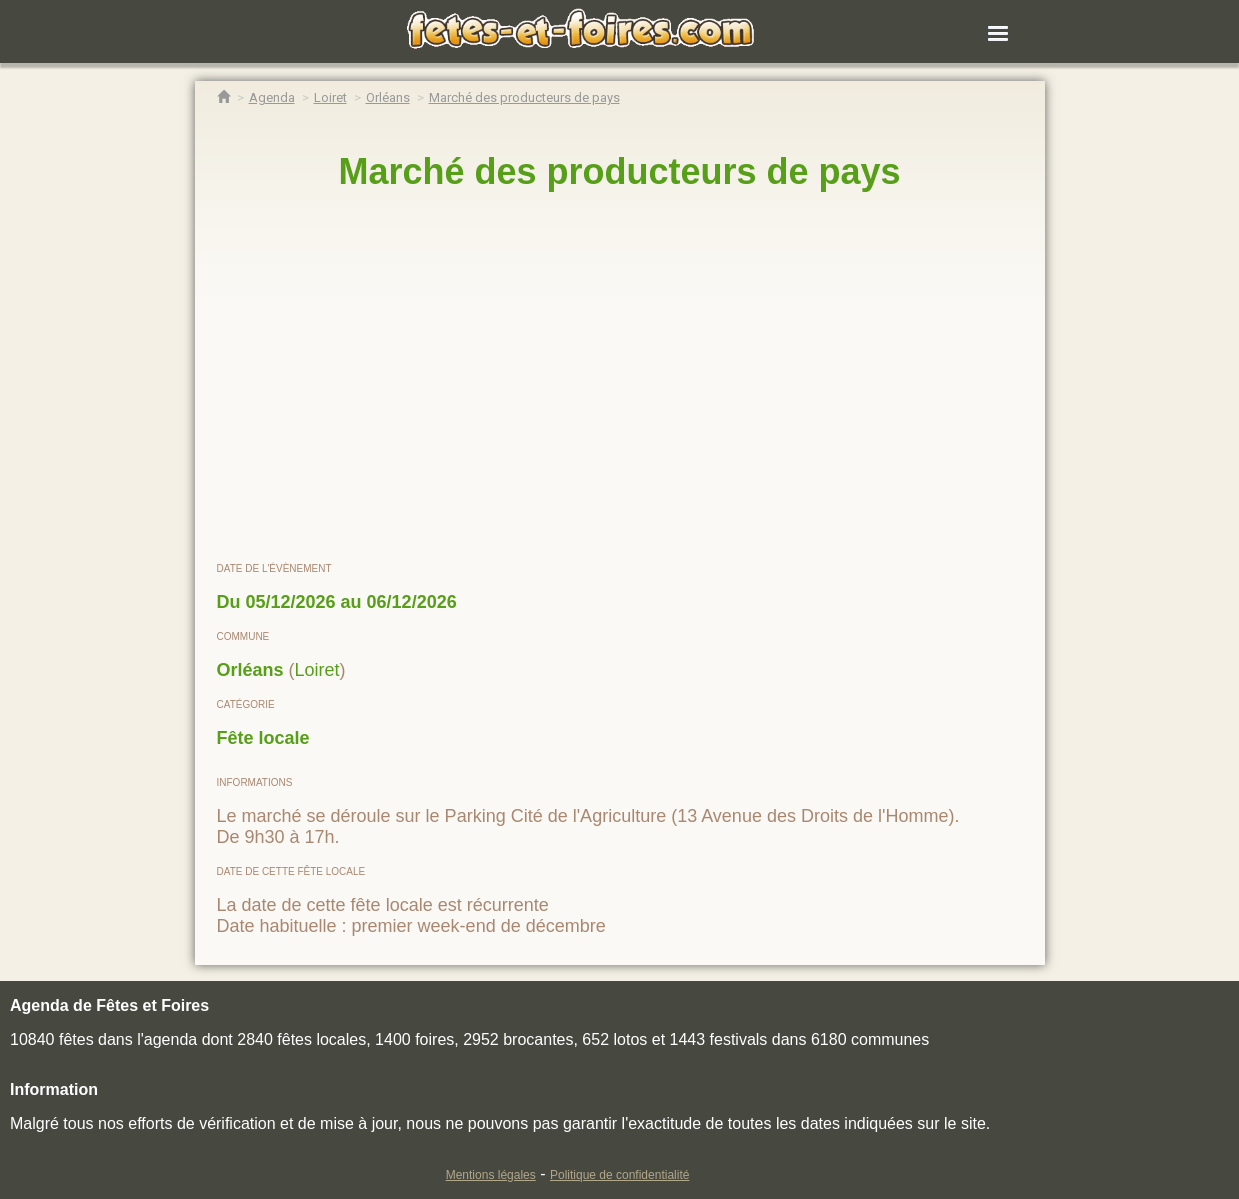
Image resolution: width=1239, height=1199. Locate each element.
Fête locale (263, 738)
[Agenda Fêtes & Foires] (272, 97)
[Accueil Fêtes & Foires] (223, 97)
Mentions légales (491, 1175)
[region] (620, 377)
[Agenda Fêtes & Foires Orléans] (388, 97)
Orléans (250, 670)
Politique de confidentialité (619, 1175)
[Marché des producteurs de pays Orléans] (524, 97)
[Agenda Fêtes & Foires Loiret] (330, 97)
